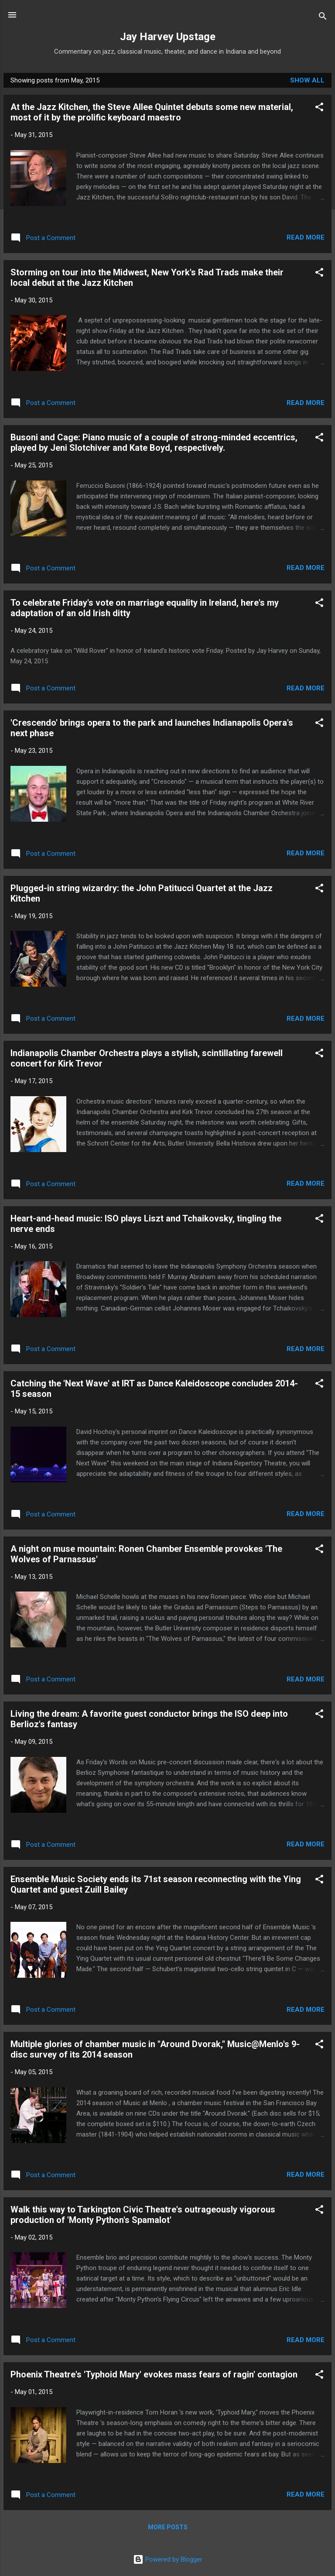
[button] (319, 108)
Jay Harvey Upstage (167, 37)
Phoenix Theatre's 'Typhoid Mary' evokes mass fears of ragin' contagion (153, 2374)
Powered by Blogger (167, 2559)
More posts (168, 2527)
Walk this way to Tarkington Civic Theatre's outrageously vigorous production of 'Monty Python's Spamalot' (142, 2214)
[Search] (323, 17)
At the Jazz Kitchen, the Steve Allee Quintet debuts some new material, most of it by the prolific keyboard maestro (151, 112)
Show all (307, 80)
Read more (306, 237)
